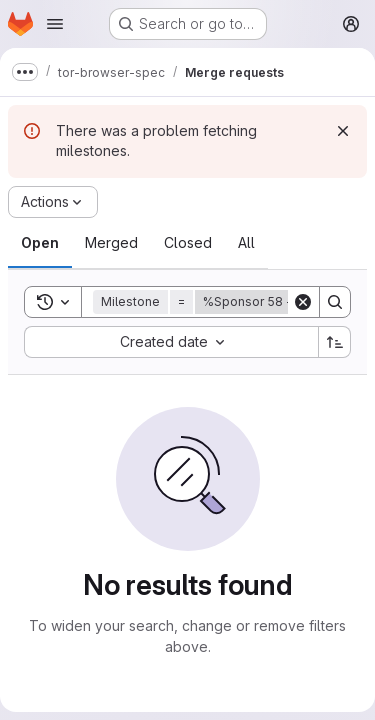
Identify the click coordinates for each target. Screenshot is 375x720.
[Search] (335, 302)
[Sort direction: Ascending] (335, 342)
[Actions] (53, 202)
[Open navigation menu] (55, 24)
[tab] (40, 243)
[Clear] (303, 302)
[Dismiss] (343, 131)
